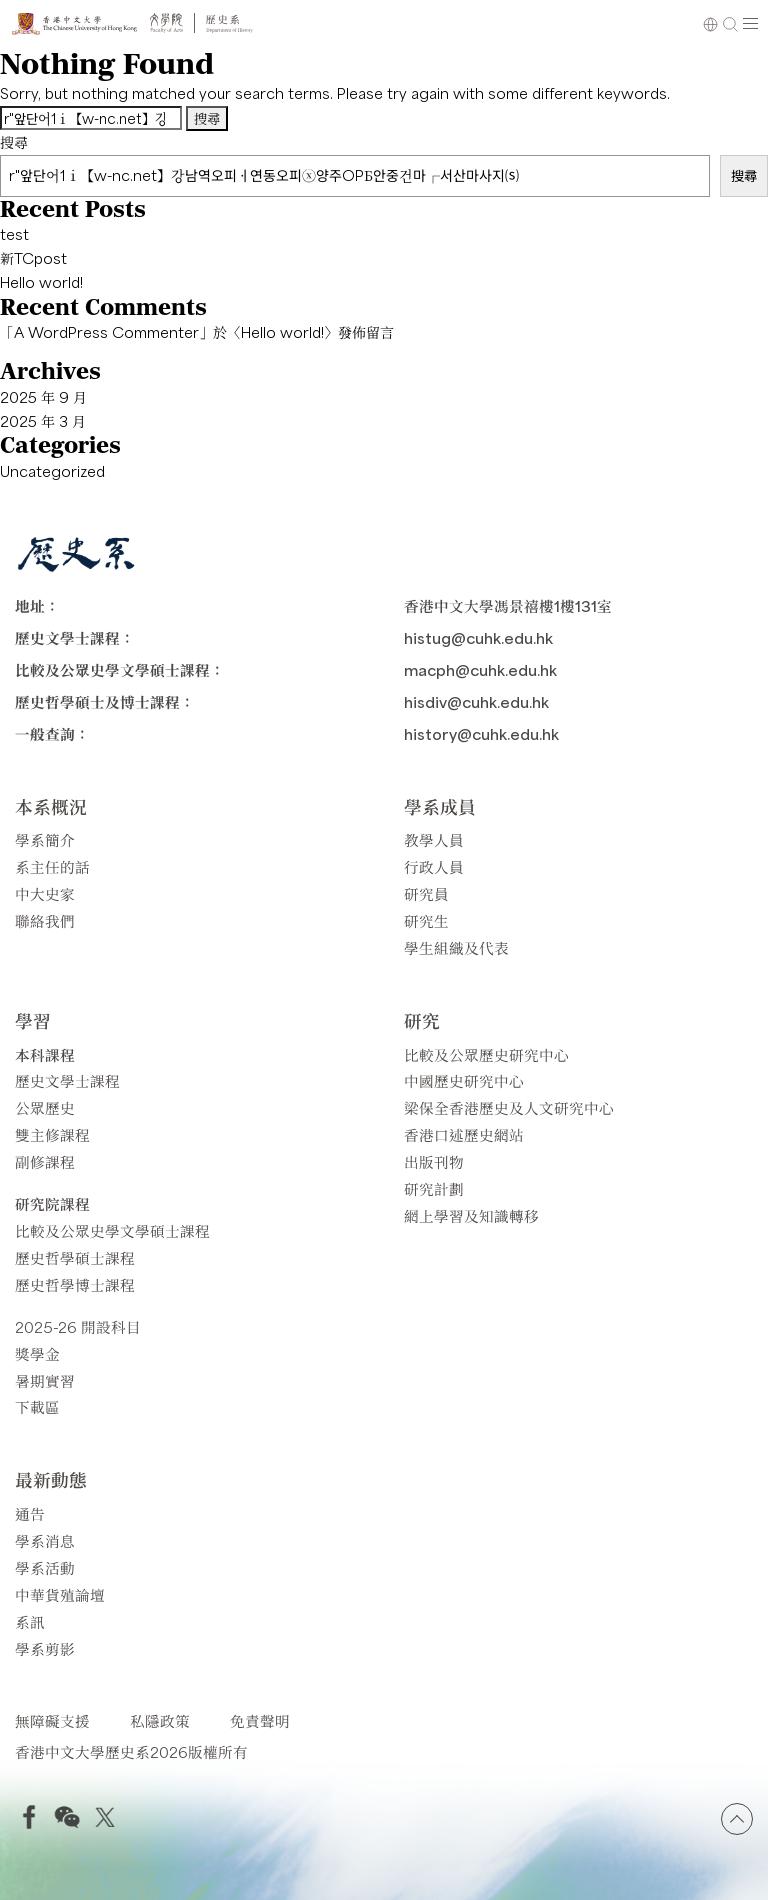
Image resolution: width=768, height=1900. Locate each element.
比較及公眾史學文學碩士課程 (112, 1230)
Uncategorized (52, 471)
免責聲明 (260, 1720)
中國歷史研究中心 (464, 1080)
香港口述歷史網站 (464, 1134)
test (14, 234)
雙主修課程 (52, 1134)
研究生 (426, 920)
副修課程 (45, 1161)
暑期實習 (45, 1380)
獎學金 (37, 1353)
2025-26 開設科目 (78, 1326)
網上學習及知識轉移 (471, 1215)
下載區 (37, 1406)
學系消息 (45, 1540)
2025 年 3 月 (43, 421)
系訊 (30, 1621)
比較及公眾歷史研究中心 (486, 1054)
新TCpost (33, 258)
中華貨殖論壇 (60, 1594)
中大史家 (45, 893)
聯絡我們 (45, 920)
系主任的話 (52, 866)
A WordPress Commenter (106, 332)
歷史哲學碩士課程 (75, 1257)
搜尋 (14, 142)
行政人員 (434, 866)
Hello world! (41, 282)
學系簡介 (45, 839)
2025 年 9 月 (43, 397)
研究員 (426, 893)
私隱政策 (160, 1720)
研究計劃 (434, 1188)
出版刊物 (434, 1161)
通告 (30, 1513)
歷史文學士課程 (67, 1080)
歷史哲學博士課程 (75, 1284)
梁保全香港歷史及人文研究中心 (509, 1107)
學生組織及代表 (456, 947)
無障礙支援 (52, 1720)
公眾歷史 (45, 1107)
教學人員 (434, 839)
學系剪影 (45, 1648)
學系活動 (45, 1567)
